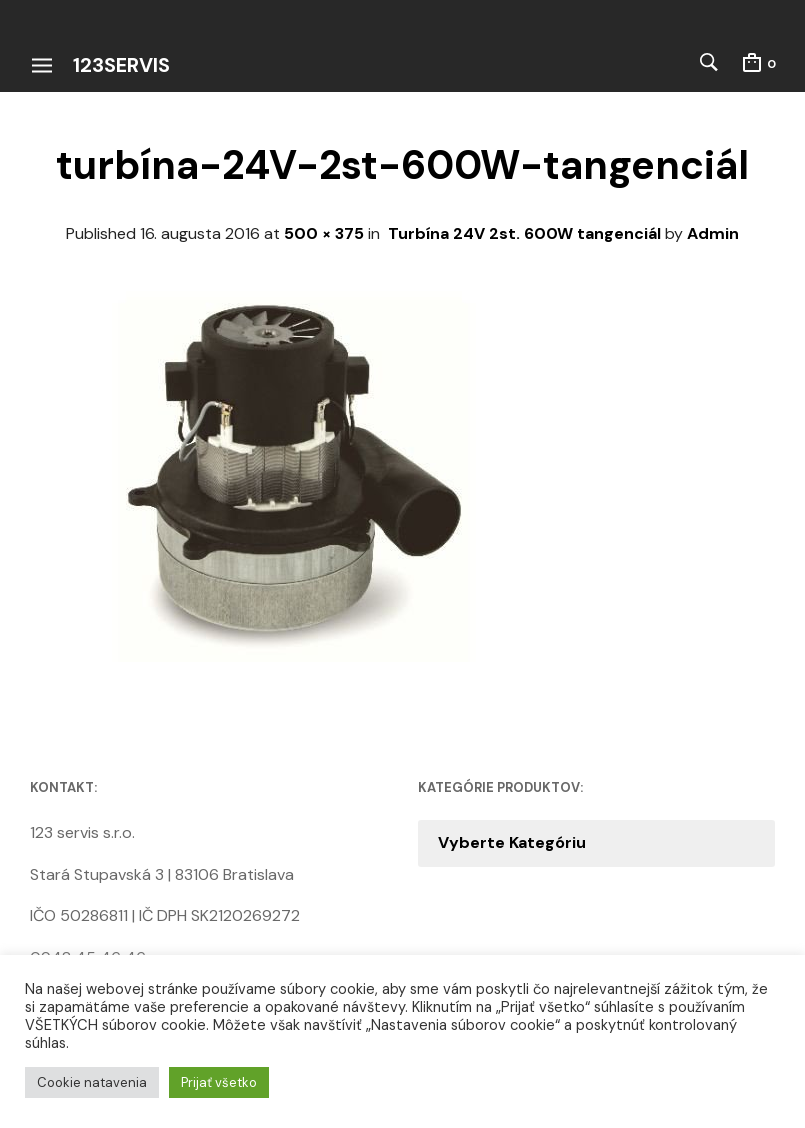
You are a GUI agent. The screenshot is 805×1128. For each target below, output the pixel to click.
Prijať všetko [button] (219, 1082)
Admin (713, 233)
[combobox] (597, 843)
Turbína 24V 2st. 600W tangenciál (524, 233)
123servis (121, 65)
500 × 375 (324, 233)
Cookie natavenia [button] (92, 1082)
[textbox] (597, 843)
